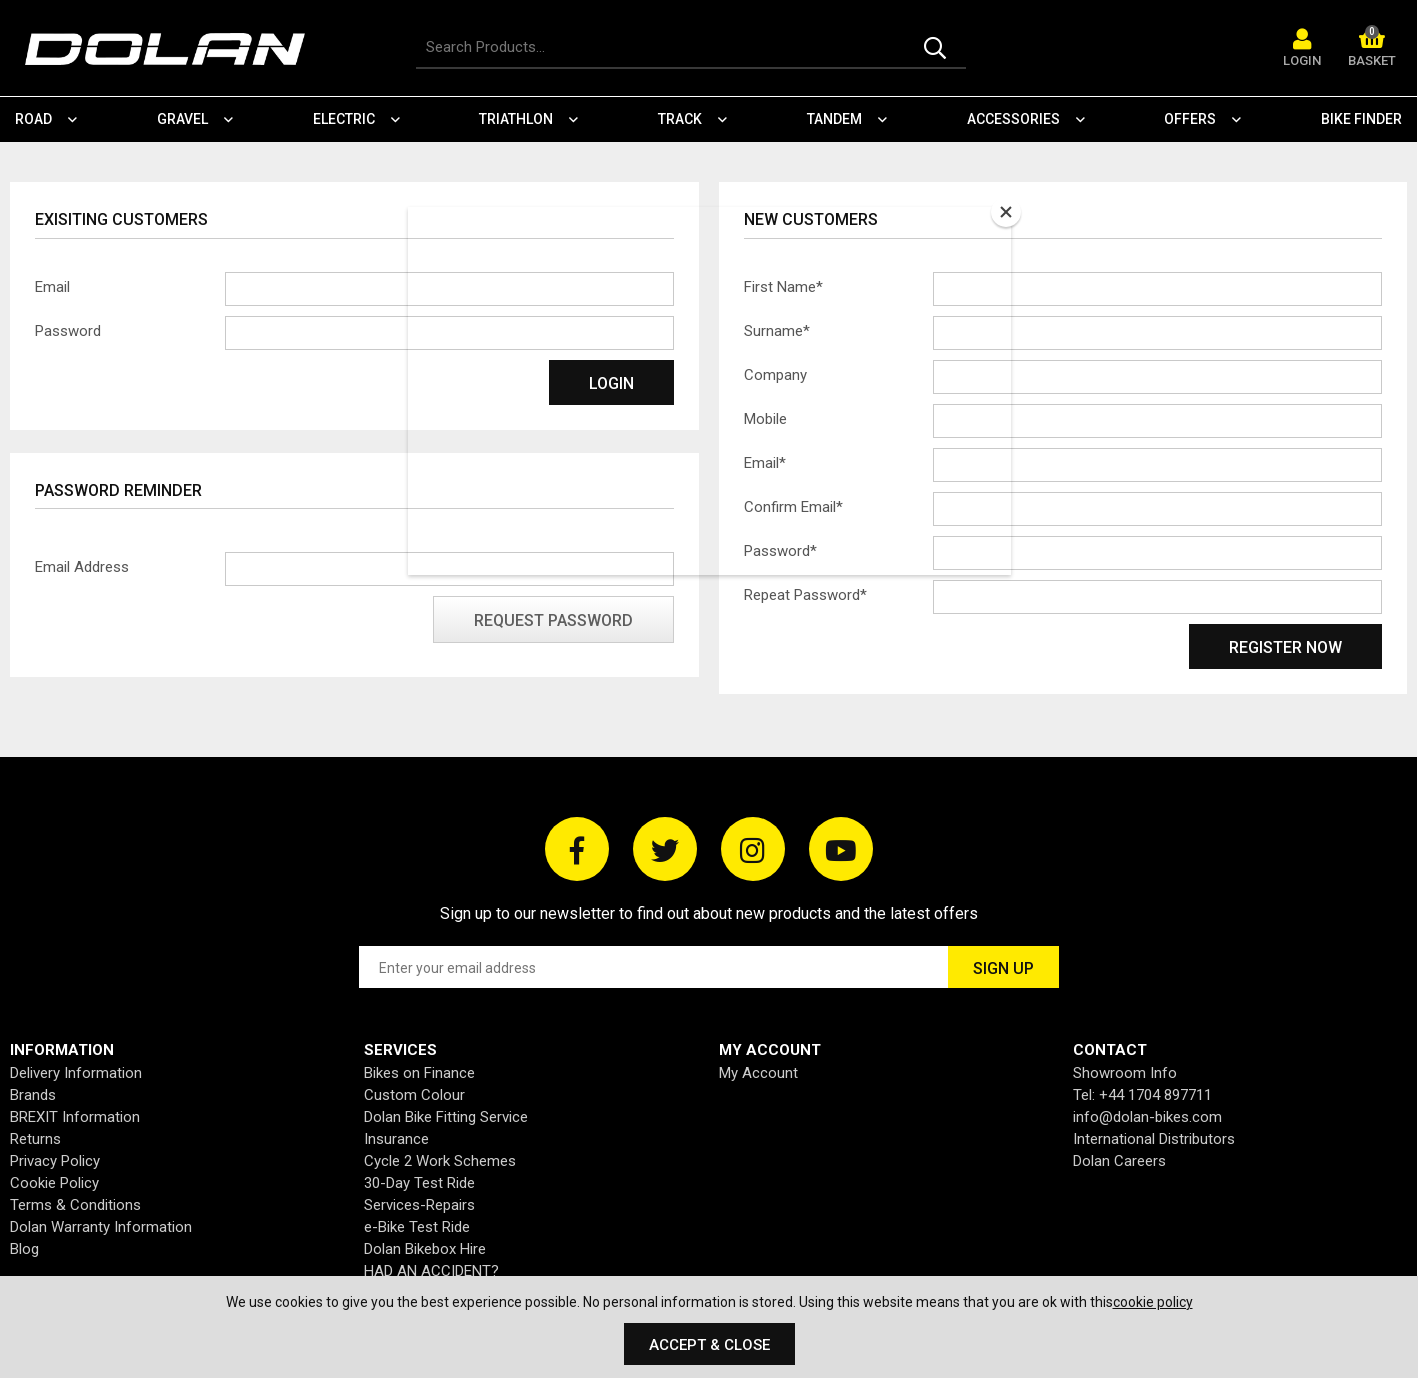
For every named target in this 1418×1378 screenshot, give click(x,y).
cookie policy (1153, 1302)
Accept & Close (709, 1345)
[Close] (1006, 212)
